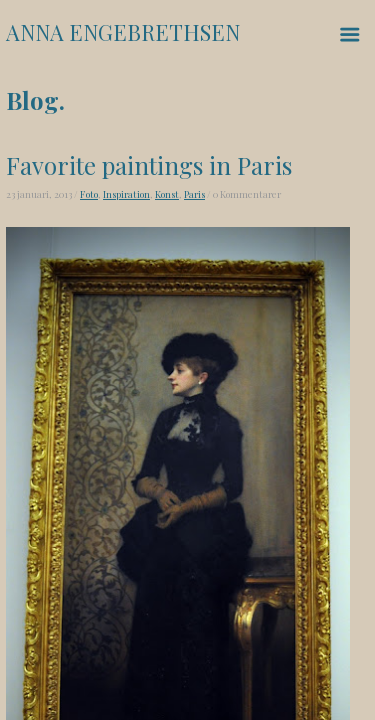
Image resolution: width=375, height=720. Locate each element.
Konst (167, 194)
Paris (194, 194)
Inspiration (126, 194)
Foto (89, 194)
